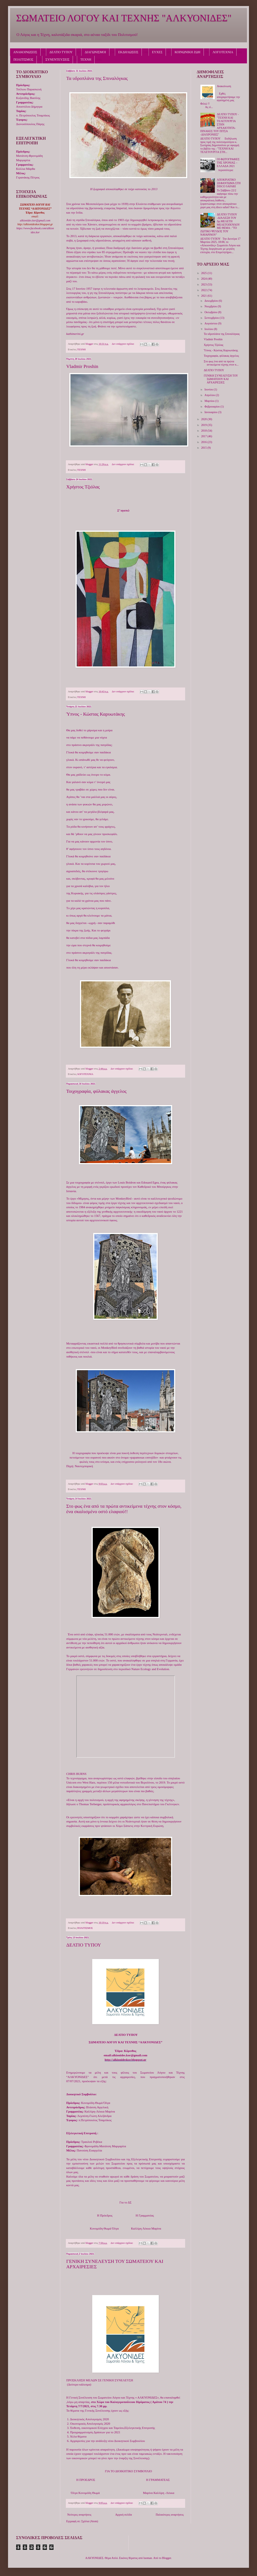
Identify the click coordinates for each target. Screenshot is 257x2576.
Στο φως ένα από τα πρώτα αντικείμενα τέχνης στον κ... (221, 363)
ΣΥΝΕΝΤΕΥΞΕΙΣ (58, 59)
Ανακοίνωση (224, 86)
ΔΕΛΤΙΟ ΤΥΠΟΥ (60, 52)
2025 (204, 273)
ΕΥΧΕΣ (157, 52)
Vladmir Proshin (82, 366)
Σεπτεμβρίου (211, 317)
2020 (204, 419)
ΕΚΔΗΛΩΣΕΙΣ (128, 52)
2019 (204, 425)
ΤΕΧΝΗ (85, 59)
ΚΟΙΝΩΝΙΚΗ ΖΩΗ (187, 52)
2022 (204, 290)
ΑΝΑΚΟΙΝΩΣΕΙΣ (25, 52)
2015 (204, 447)
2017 (204, 436)
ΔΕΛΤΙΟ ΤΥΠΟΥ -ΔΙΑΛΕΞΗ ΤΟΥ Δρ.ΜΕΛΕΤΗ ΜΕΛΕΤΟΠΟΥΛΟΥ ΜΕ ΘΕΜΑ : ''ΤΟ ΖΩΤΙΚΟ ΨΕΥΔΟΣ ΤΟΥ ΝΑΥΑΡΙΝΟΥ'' (220, 224)
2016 (204, 442)
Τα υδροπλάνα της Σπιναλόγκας (97, 78)
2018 (204, 430)
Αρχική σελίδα (123, 2514)
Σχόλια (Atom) (89, 2521)
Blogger (166, 2558)
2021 (204, 295)
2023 (204, 284)
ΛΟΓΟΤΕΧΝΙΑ (223, 52)
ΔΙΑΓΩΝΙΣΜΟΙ (95, 52)
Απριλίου (210, 395)
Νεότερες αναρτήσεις (79, 2514)
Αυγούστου (211, 323)
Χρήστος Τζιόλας (83, 486)
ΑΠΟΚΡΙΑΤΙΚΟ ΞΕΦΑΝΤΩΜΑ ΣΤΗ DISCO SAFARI (229, 183)
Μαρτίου (209, 400)
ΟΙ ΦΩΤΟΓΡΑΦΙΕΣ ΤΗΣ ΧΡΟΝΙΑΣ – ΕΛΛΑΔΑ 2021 (228, 163)
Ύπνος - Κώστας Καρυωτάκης (95, 714)
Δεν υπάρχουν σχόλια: (123, 343)
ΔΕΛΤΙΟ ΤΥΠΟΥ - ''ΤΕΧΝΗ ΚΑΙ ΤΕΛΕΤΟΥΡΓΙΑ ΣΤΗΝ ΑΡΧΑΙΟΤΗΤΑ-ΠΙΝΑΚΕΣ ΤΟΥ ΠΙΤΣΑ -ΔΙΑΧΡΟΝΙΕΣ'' (219, 124)
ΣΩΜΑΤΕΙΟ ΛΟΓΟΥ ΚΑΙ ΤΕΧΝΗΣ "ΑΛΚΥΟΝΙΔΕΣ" (124, 18)
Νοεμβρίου (211, 306)
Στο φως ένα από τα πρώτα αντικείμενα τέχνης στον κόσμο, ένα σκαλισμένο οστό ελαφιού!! (123, 1508)
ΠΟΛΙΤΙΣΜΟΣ (23, 59)
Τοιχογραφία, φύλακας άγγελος (96, 1091)
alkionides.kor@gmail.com (35, 220)
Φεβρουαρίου (212, 406)
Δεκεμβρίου (211, 300)
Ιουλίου (209, 329)
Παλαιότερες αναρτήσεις (170, 2514)
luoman (148, 2558)
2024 (204, 278)
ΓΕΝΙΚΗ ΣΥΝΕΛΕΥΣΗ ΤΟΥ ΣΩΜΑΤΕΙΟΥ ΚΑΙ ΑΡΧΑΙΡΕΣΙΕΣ (221, 379)
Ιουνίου (209, 389)
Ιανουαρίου (211, 412)
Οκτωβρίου (211, 312)
